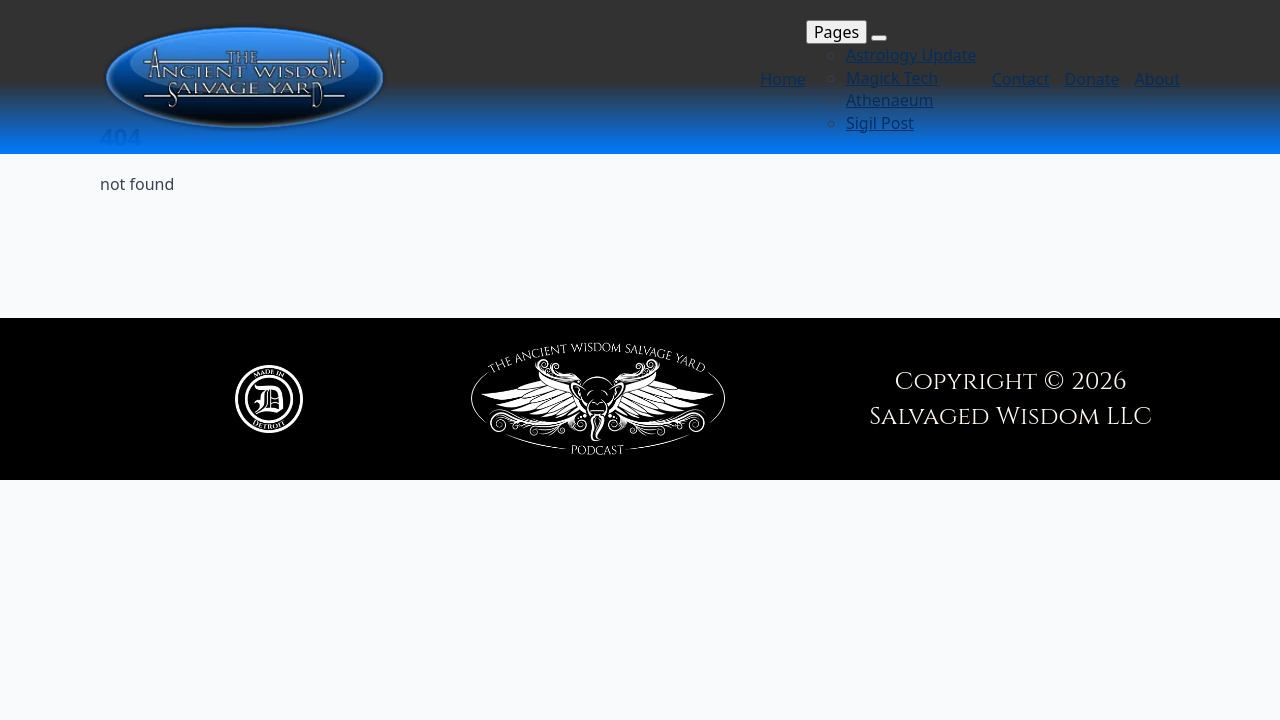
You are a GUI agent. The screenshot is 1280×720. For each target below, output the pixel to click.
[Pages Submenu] (879, 38)
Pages (836, 32)
